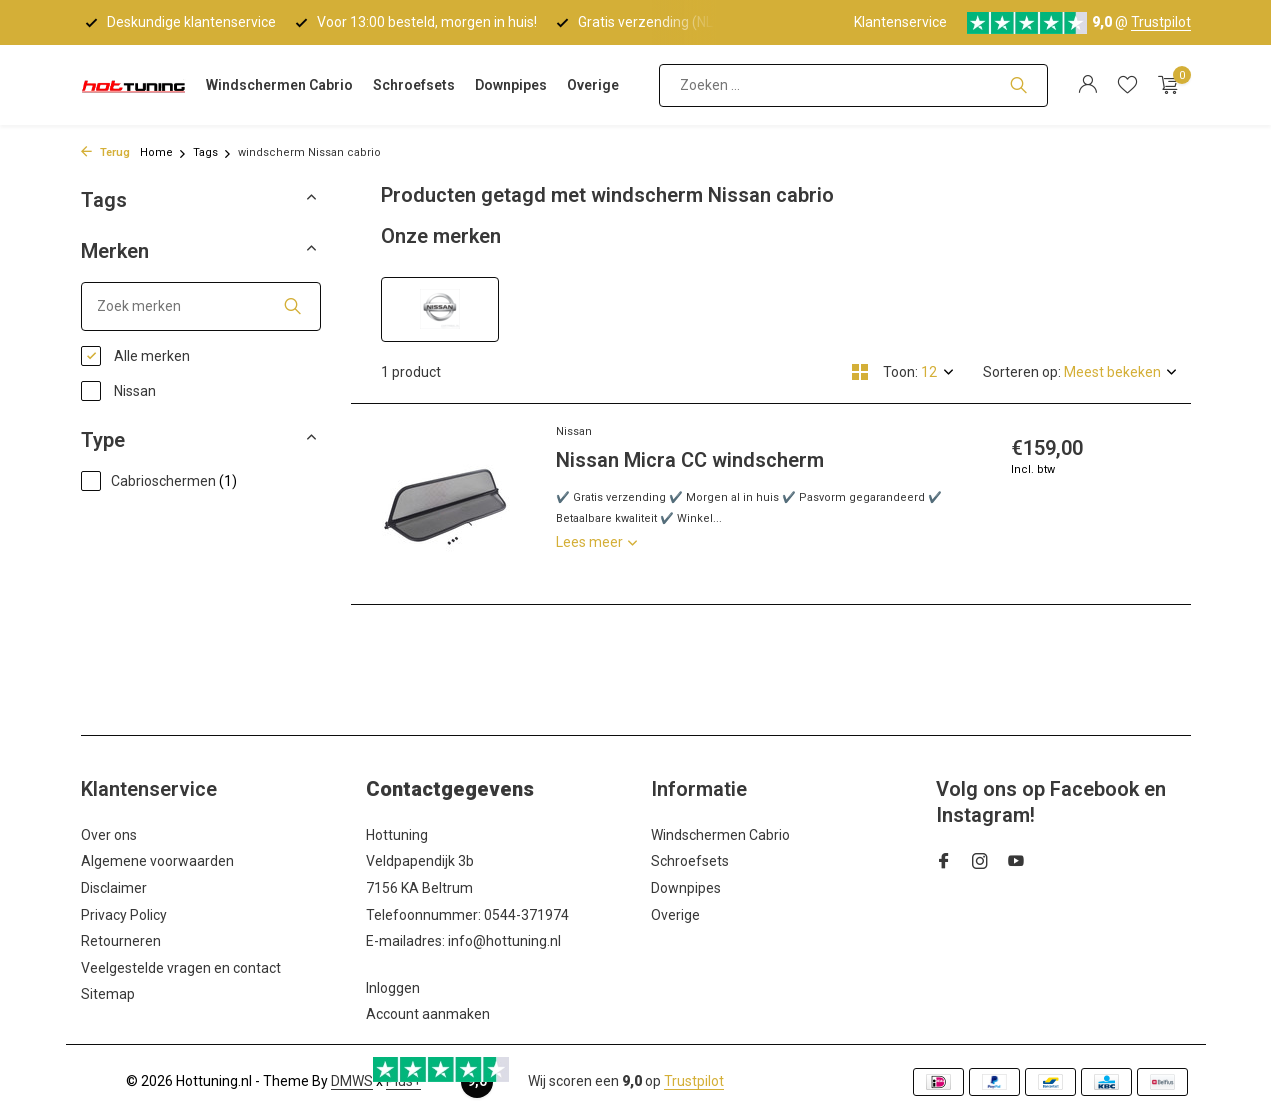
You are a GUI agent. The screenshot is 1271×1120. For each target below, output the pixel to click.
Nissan (118, 391)
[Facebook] (944, 863)
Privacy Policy (124, 915)
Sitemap (108, 994)
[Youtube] (1016, 863)
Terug (105, 152)
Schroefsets (414, 85)
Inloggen (393, 988)
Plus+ (403, 1081)
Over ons (109, 835)
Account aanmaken (428, 1014)
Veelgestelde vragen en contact (181, 968)
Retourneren (121, 941)
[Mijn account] (1087, 85)
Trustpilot (1161, 22)
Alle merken (135, 356)
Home (163, 152)
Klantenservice (900, 22)
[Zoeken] (853, 85)
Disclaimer (114, 888)
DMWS (352, 1081)
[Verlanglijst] (1127, 85)
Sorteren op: (1022, 372)
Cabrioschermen (159, 481)
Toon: (900, 372)
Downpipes (511, 85)
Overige (593, 85)
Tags (212, 152)
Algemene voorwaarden (157, 861)
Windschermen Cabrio (279, 85)
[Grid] (860, 372)
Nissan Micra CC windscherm (690, 460)
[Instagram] (980, 863)
